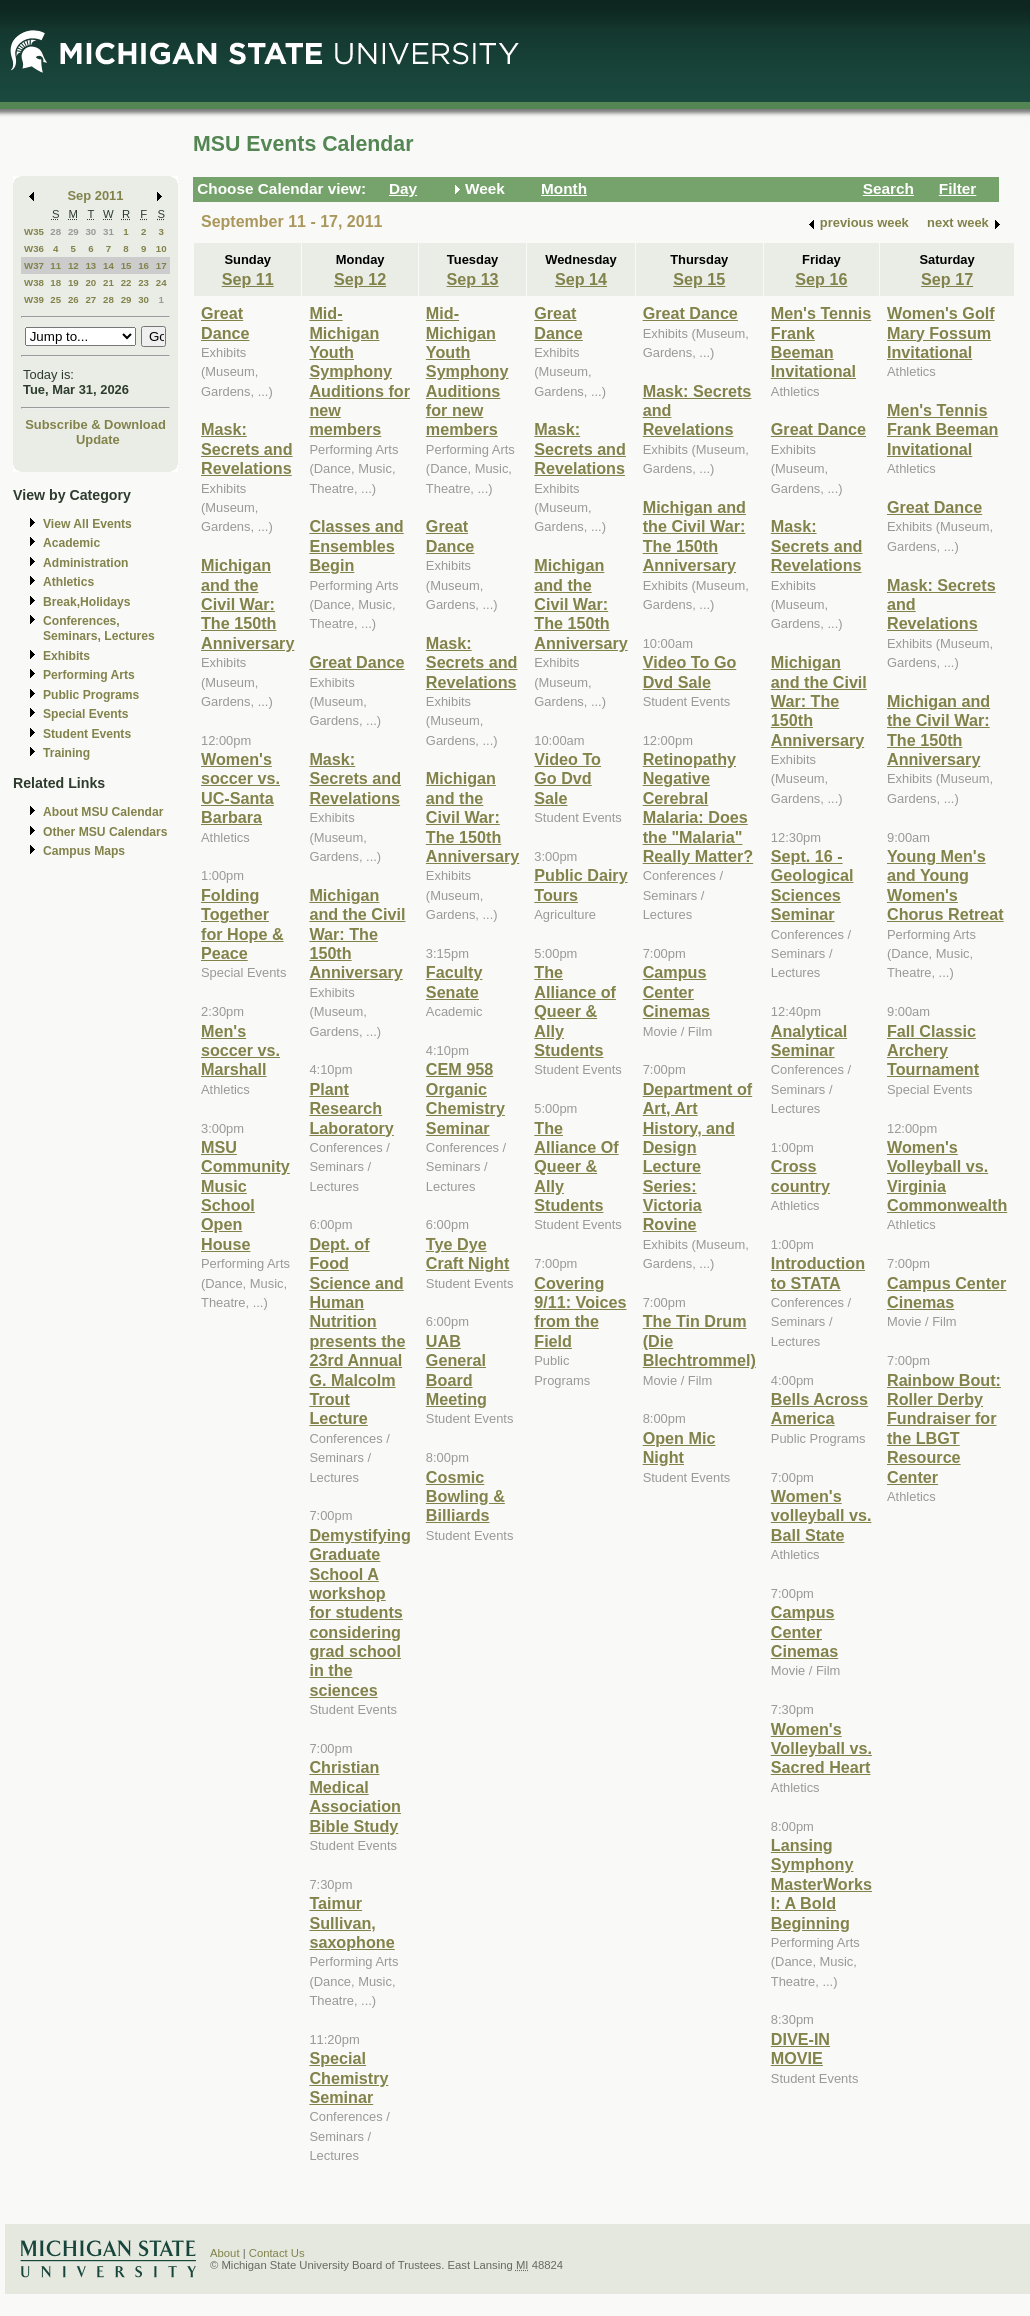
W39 (34, 299)
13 (90, 265)
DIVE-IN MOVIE (800, 2048)
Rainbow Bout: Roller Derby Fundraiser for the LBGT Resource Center (944, 1428)
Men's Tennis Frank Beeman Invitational (821, 342)
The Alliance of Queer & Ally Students (575, 1011)
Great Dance (225, 322)
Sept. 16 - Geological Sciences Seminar (812, 885)
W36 (34, 248)
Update (98, 439)
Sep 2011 (96, 195)
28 (55, 231)
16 (143, 265)
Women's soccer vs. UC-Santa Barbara (240, 788)
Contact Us (277, 2253)
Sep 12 (360, 279)
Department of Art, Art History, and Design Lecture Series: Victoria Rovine (698, 1157)
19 (73, 282)
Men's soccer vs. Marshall (240, 1050)
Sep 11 (248, 279)
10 (161, 248)
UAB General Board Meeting (456, 1370)
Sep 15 (699, 279)
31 (108, 231)
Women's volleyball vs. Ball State (821, 1515)
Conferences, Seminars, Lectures (99, 628)
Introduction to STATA (818, 1272)
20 (90, 282)
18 (55, 282)
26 (73, 299)
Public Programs (91, 695)
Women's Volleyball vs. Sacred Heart (821, 1748)
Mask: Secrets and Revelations (247, 448)
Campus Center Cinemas (676, 991)
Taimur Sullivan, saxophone (351, 1922)
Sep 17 (947, 279)
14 (108, 265)
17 (161, 265)
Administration (85, 563)
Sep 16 (821, 279)
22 (126, 282)
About (225, 2253)
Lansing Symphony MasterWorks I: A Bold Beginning (821, 1884)
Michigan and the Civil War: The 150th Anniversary (247, 604)
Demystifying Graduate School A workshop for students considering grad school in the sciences (359, 1612)
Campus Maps (84, 851)
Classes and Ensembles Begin (356, 545)
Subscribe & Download (95, 424)
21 (108, 282)
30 (90, 231)
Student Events (87, 734)
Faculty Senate (454, 981)
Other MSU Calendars (105, 832)
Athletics (68, 582)
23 (143, 282)
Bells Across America (819, 1408)
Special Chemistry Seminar (348, 2077)
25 (55, 299)
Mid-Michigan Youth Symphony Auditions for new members (359, 371)
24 (161, 282)
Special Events (85, 714)
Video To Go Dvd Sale (567, 778)
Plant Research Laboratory (351, 1108)
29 (73, 231)
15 (126, 265)
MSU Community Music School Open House (245, 1195)
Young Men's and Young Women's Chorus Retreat (945, 885)
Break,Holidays (87, 602)
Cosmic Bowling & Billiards (465, 1496)
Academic (71, 543)
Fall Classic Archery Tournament (933, 1050)
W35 (34, 231)
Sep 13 (473, 279)
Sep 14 (581, 279)
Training (66, 753)
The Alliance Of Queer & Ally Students (576, 1167)
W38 (34, 282)
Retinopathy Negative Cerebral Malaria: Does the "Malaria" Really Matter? (698, 807)
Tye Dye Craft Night (467, 1253)
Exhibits (66, 656)
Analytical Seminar (809, 1040)
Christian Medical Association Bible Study (355, 1796)
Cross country (800, 1175)
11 (55, 265)
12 (73, 265)
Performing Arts (89, 675)
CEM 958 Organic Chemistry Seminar (465, 1098)
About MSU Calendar (103, 812)
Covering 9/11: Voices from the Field (580, 1312)
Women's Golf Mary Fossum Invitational (941, 332)
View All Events (87, 524)
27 (90, 299)
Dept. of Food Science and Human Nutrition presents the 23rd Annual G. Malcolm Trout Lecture (357, 1331)
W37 (34, 265)
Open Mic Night (679, 1447)
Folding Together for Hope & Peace (242, 924)
